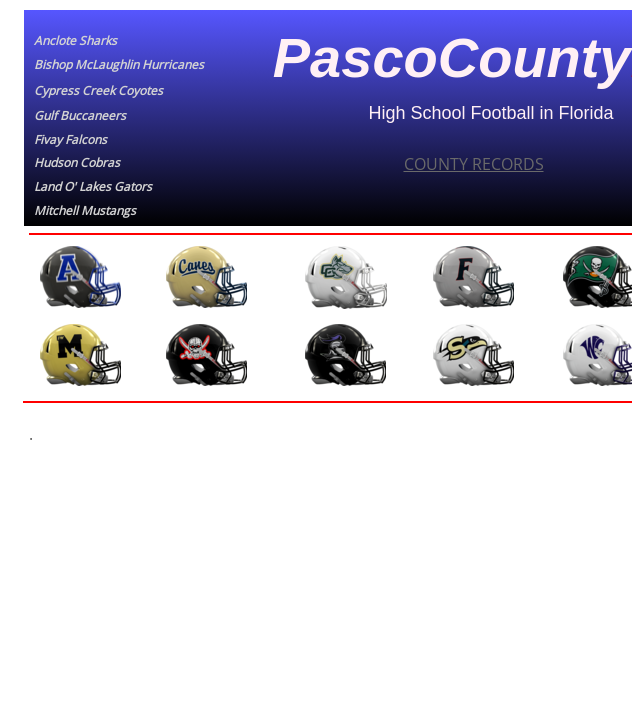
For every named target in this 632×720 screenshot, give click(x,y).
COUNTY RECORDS (474, 164)
